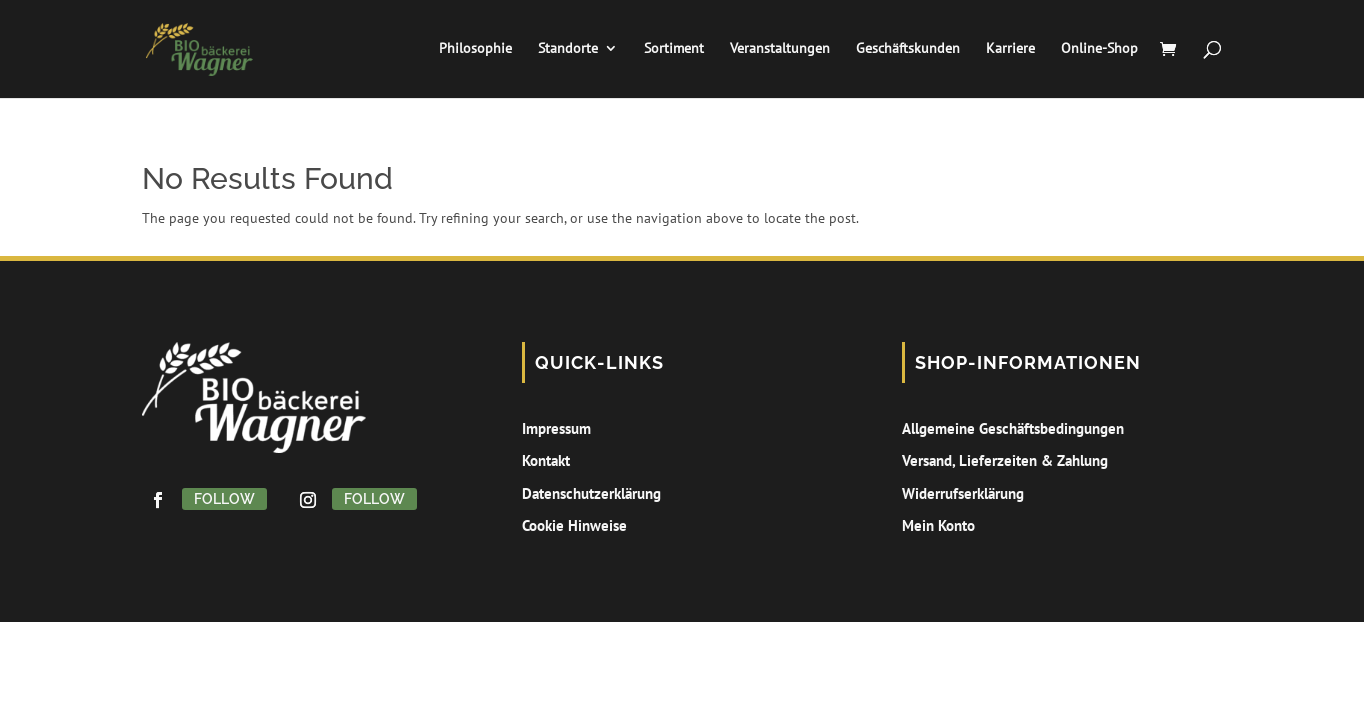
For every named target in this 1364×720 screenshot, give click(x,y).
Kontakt (546, 460)
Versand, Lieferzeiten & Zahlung (1005, 460)
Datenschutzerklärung (591, 493)
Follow (224, 499)
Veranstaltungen (776, 51)
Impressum (556, 428)
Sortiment (670, 51)
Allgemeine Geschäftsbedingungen (1013, 428)
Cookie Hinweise (574, 525)
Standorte (564, 51)
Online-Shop (1095, 51)
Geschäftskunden (904, 51)
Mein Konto (938, 525)
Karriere (1006, 51)
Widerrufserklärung (963, 493)
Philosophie (471, 51)
